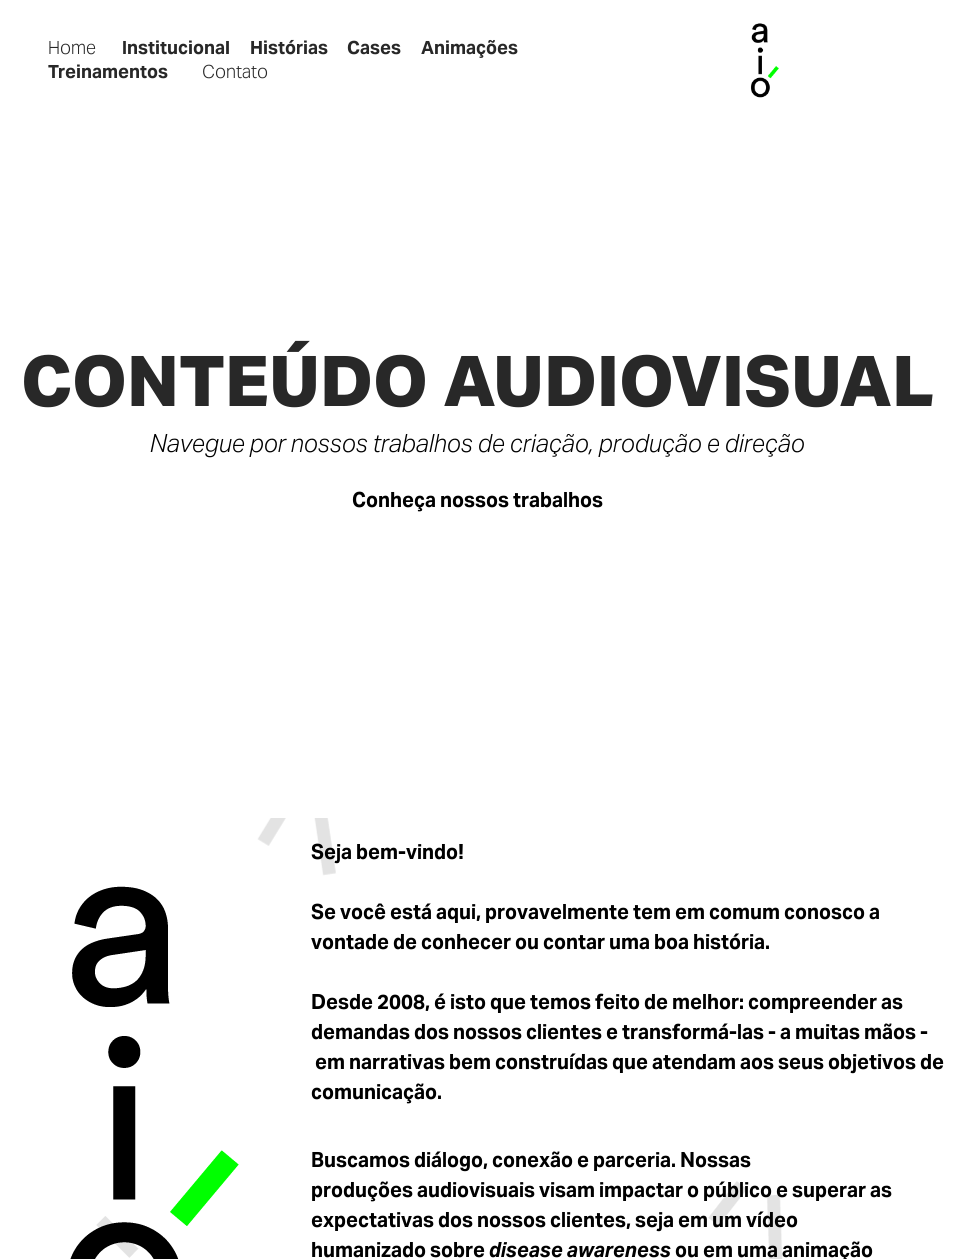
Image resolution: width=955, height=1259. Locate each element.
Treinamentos (108, 71)
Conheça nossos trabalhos (477, 500)
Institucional (176, 47)
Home (72, 47)
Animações (469, 47)
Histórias (289, 47)
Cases (374, 47)
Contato (235, 71)
